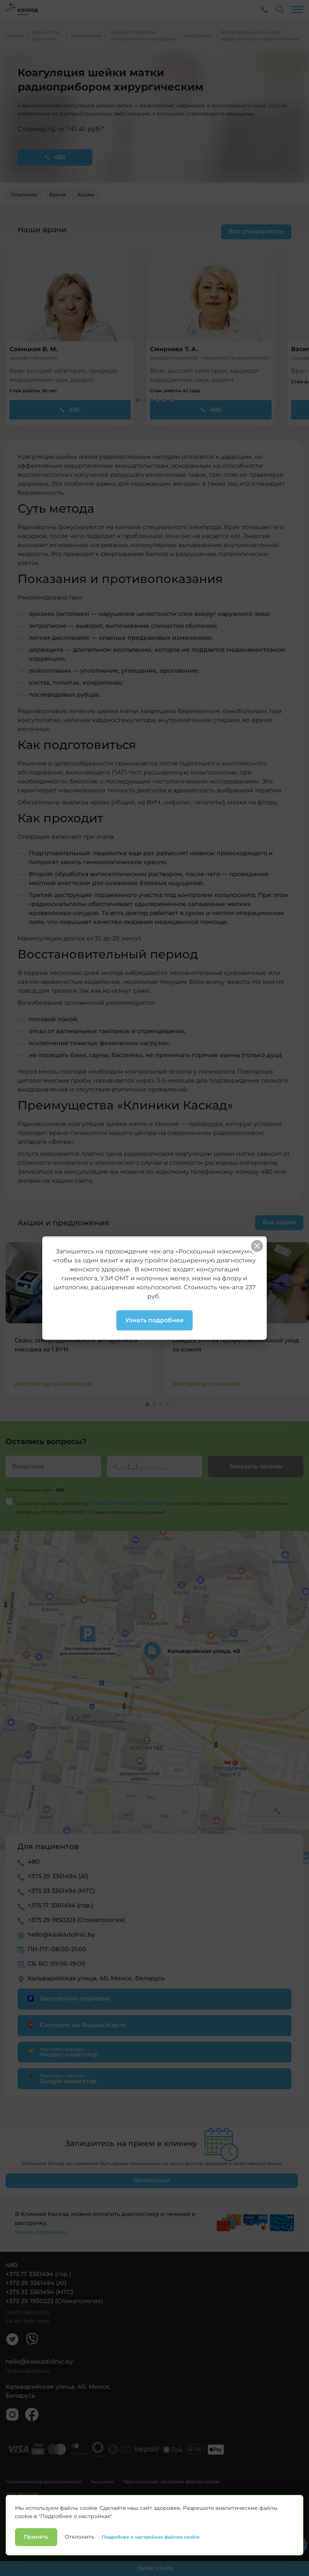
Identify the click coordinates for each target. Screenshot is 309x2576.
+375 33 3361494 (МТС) (61, 1891)
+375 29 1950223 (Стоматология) (76, 1920)
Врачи (57, 194)
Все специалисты (256, 231)
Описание (24, 194)
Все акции (279, 1222)
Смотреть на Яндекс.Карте (75, 2025)
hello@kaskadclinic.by (61, 1934)
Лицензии (102, 2481)
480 (55, 157)
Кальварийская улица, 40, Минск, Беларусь (96, 1978)
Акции (85, 194)
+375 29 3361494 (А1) (58, 1876)
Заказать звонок (255, 1466)
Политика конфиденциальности (44, 2481)
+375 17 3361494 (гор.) (60, 1905)
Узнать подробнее (40, 2232)
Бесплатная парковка (67, 1998)
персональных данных (128, 1503)
